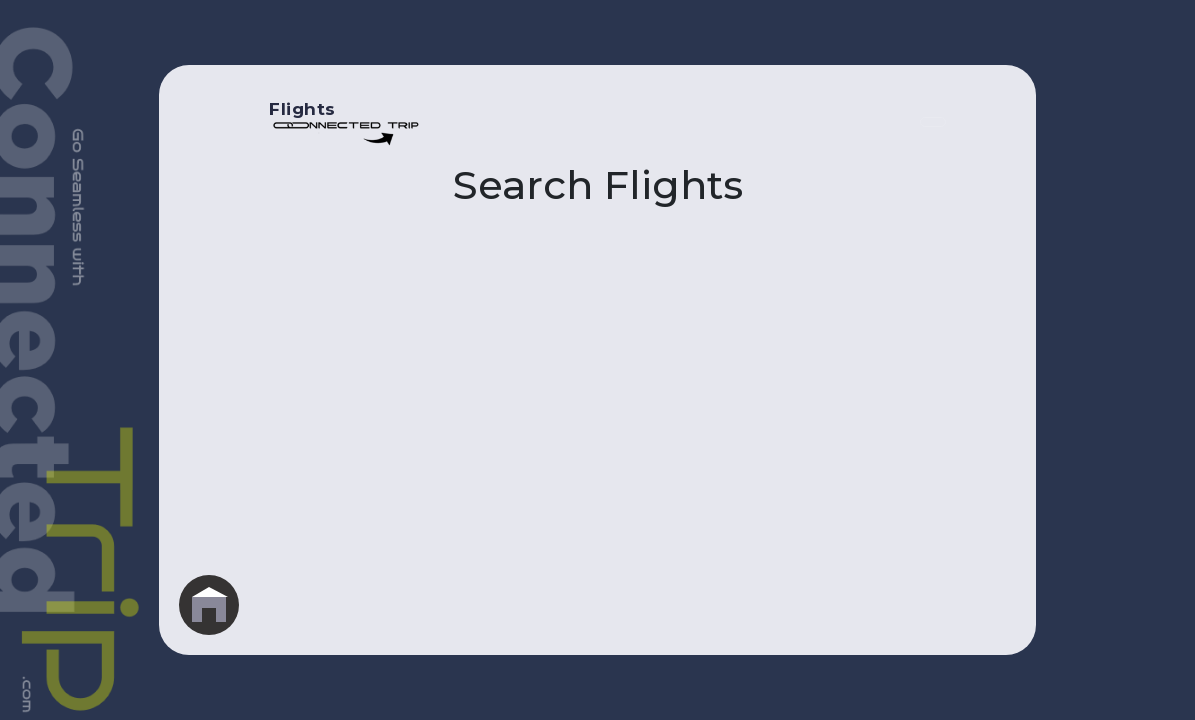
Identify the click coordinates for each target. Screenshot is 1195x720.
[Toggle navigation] (933, 122)
